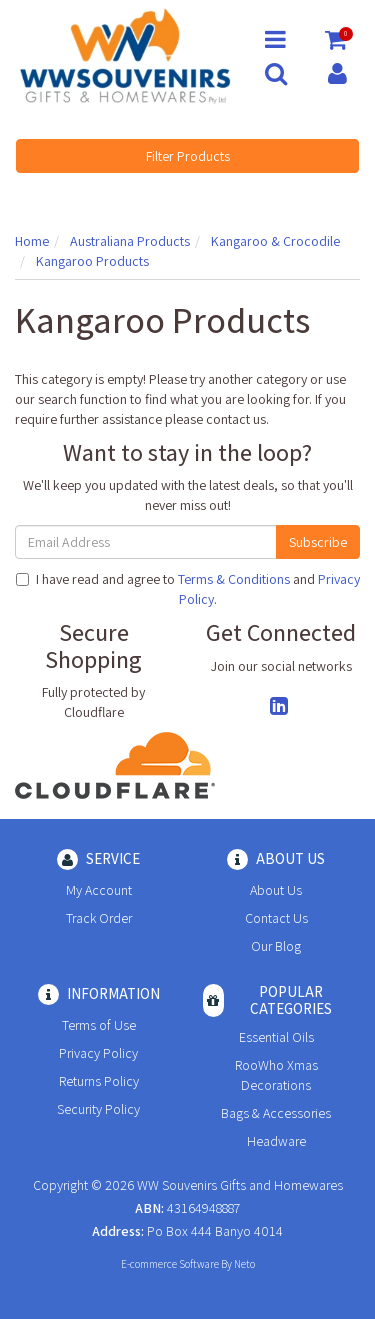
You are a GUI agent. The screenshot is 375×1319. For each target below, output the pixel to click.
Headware (276, 1141)
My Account (99, 890)
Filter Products (188, 156)
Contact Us (276, 918)
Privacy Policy (98, 1053)
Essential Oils (276, 1037)
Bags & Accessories (276, 1113)
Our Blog (276, 946)
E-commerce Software (170, 1264)
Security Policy (98, 1109)
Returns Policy (99, 1081)
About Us (276, 890)
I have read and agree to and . (188, 589)
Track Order (99, 918)
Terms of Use (99, 1025)
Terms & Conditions (234, 579)
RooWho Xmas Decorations (276, 1075)
